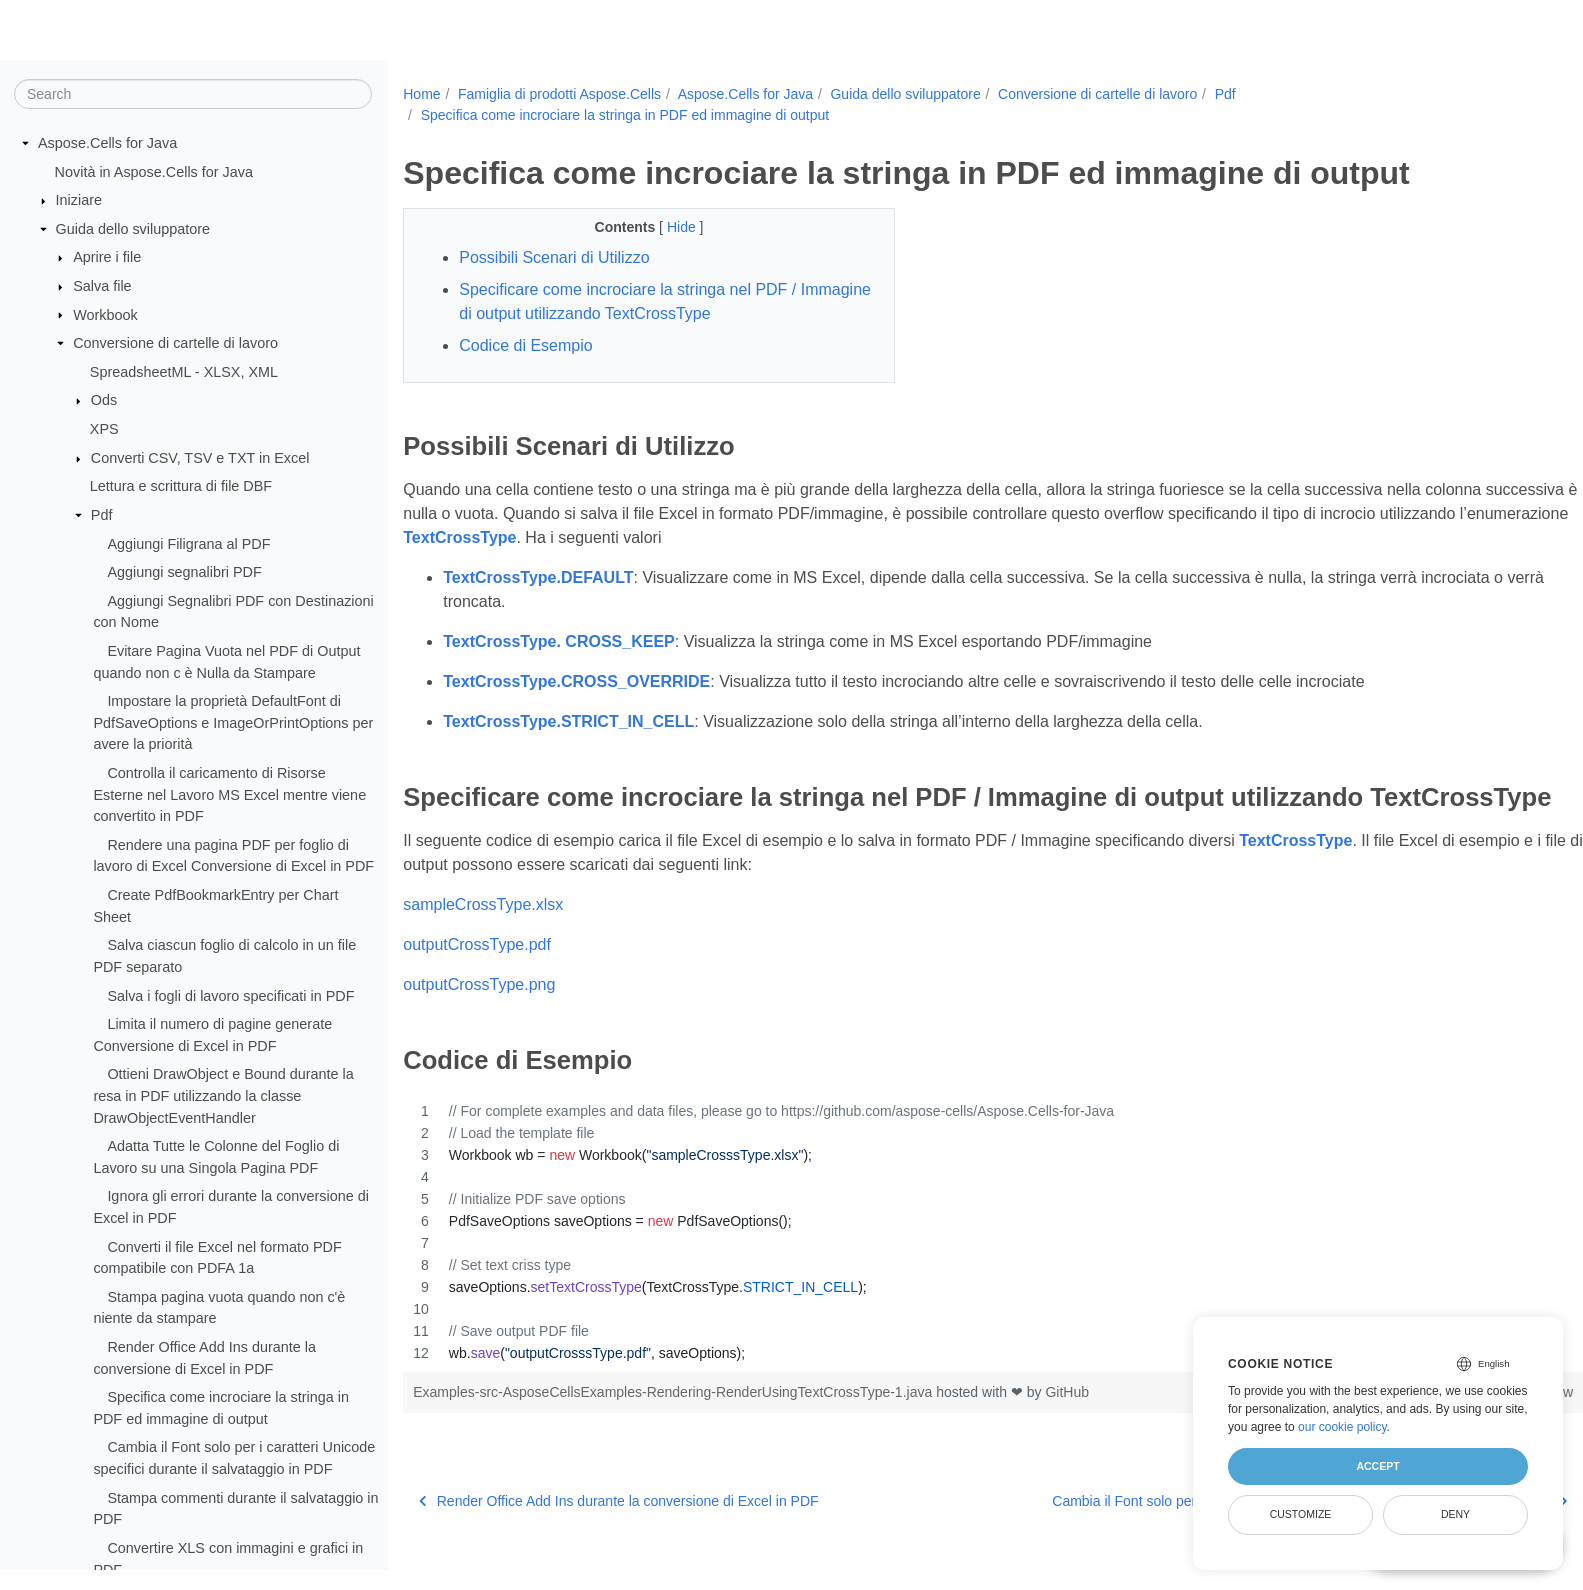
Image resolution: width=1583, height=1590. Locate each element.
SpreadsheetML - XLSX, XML (184, 373)
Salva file (102, 287)
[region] (952, 1262)
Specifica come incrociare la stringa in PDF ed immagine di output (625, 115)
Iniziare (79, 201)
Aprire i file (107, 258)
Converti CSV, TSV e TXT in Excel (200, 459)
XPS (104, 430)
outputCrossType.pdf (477, 975)
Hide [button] (666, 227)
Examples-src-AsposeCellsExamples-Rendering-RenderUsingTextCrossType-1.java (674, 1422)
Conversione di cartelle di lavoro (175, 344)
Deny (1455, 1514)
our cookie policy (1342, 1427)
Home (421, 94)
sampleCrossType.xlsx (483, 935)
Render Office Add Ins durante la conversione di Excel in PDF (618, 1531)
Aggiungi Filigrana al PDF (188, 544)
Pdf (102, 516)
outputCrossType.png (479, 1015)
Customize (1301, 1514)
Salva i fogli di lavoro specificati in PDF (230, 996)
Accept (1377, 1466)
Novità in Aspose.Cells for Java (154, 172)
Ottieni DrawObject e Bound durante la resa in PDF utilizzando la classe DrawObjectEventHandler (223, 1096)
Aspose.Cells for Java (107, 144)
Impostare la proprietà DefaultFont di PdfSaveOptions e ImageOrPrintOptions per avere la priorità (233, 723)
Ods (104, 401)
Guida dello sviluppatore (133, 230)
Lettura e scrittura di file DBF (181, 487)
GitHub (1067, 1422)
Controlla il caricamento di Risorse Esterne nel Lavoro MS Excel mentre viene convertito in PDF (229, 795)
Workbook (105, 315)
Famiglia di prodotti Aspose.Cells (559, 94)
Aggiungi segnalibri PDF (184, 573)
